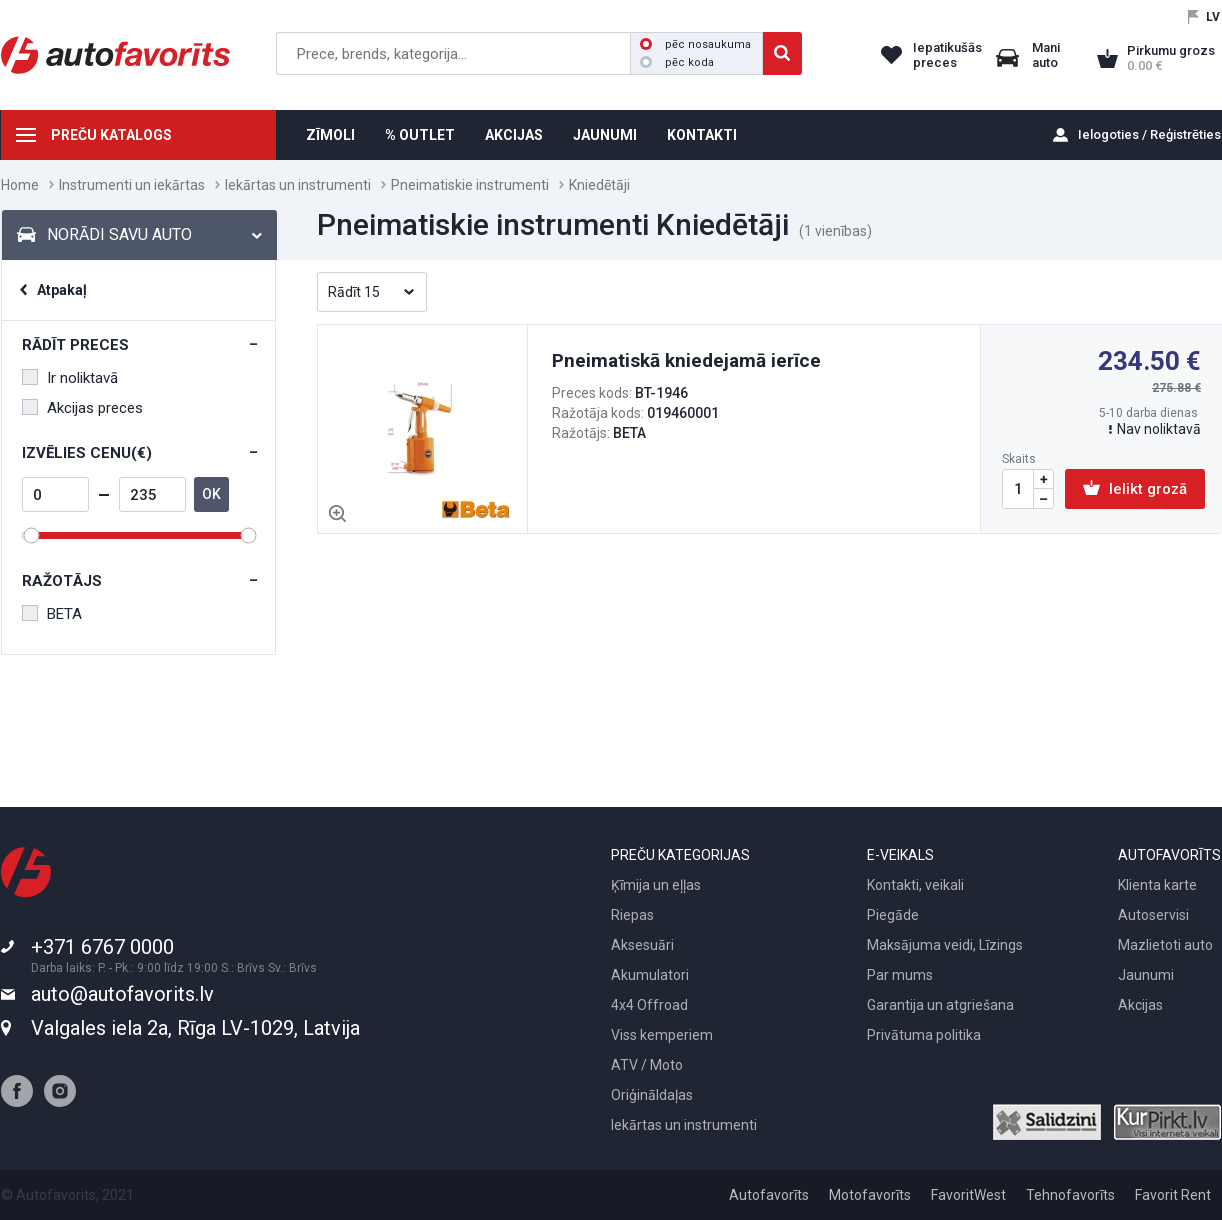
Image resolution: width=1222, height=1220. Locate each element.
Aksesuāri (642, 945)
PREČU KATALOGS (111, 135)
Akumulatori (650, 975)
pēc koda (677, 62)
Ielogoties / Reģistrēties (1149, 134)
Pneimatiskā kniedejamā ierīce (686, 360)
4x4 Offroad (649, 1005)
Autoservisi (1153, 915)
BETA (52, 614)
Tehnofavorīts (1070, 1195)
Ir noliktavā (70, 378)
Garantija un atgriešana (940, 1005)
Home (20, 185)
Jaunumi (1146, 975)
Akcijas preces (82, 408)
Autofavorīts (769, 1195)
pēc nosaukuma (695, 44)
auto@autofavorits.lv (122, 994)
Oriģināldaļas (652, 1095)
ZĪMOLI (330, 135)
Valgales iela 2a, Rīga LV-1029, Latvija (195, 1028)
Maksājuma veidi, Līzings (945, 945)
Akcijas (1140, 1005)
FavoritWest (968, 1195)
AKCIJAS (514, 135)
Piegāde (893, 915)
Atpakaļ (62, 290)
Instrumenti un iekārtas (132, 185)
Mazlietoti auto (1165, 945)
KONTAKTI (702, 135)
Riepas (632, 915)
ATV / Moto (647, 1065)
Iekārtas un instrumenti (298, 185)
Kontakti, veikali (915, 885)
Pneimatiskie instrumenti (470, 185)
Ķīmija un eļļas (656, 885)
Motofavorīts (870, 1195)
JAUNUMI (605, 135)
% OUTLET (420, 135)
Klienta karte (1157, 885)
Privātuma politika (924, 1035)
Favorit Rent (1173, 1195)
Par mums (900, 975)
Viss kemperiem (662, 1035)
